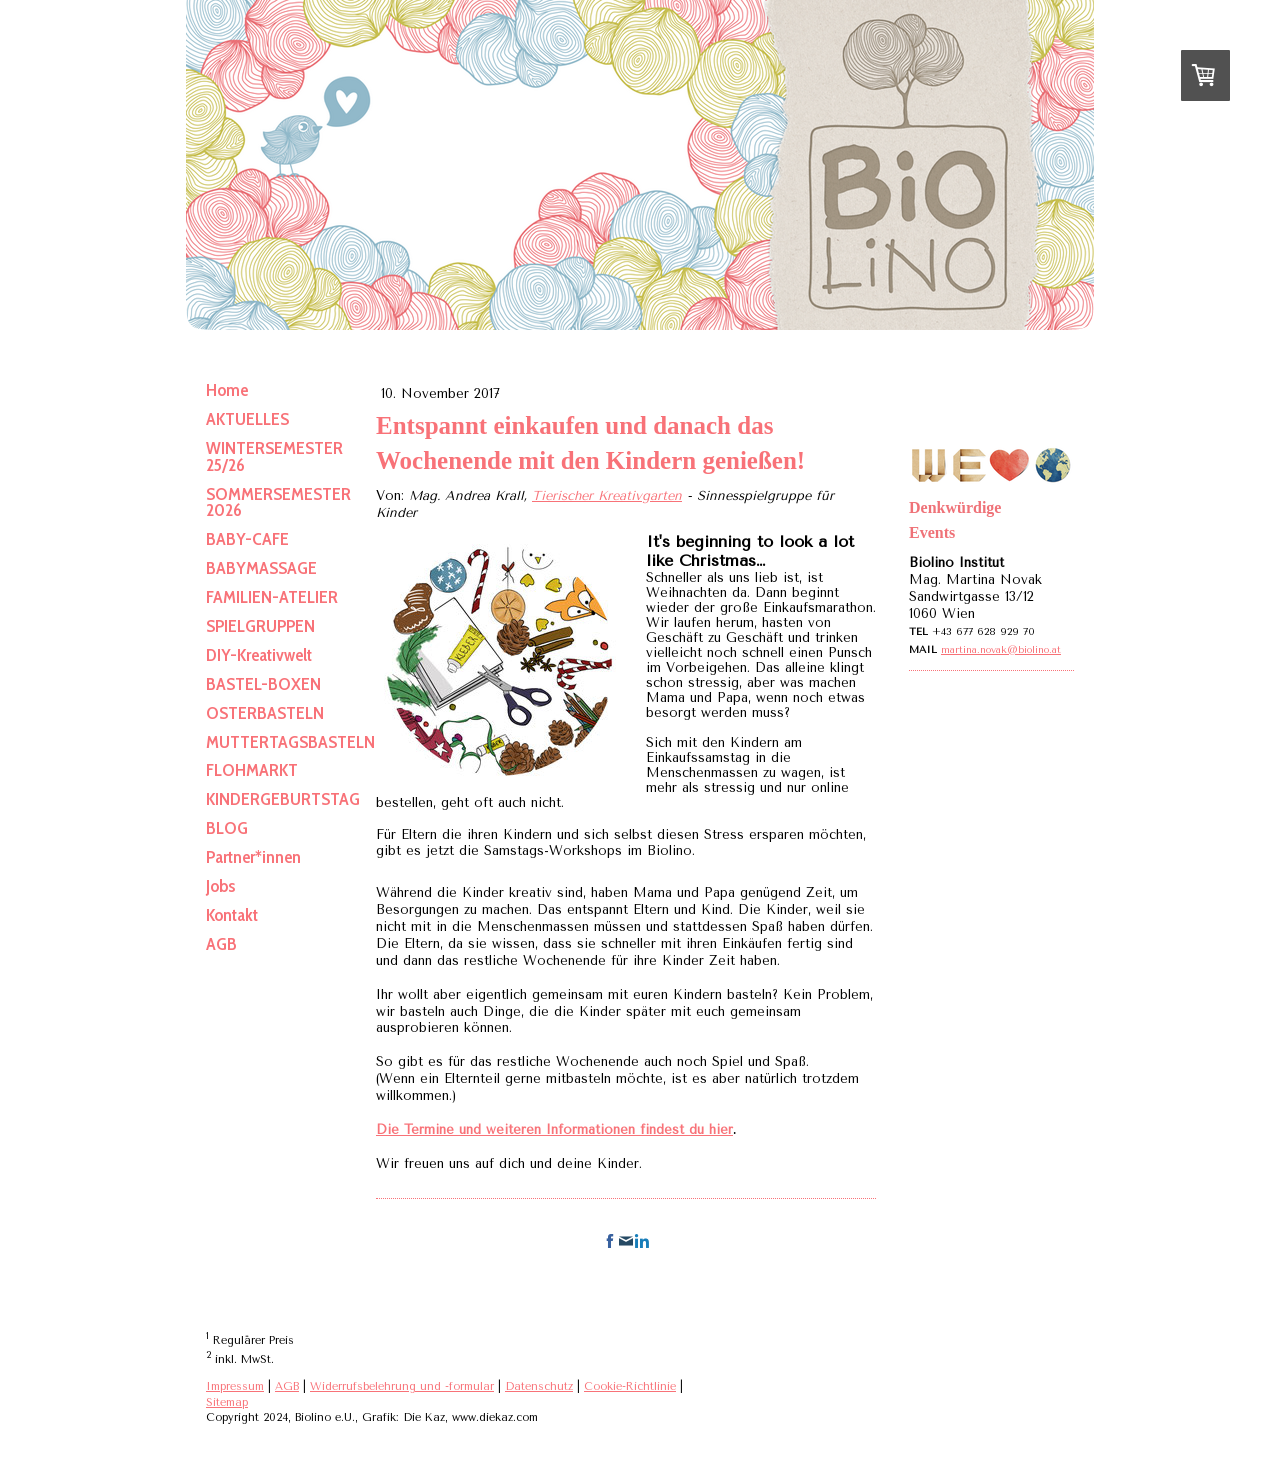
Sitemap (227, 1402)
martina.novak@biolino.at (1001, 650)
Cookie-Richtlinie (630, 1386)
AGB (287, 1386)
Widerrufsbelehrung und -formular (402, 1386)
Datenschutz (539, 1386)
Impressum (235, 1386)
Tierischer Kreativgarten (607, 495)
